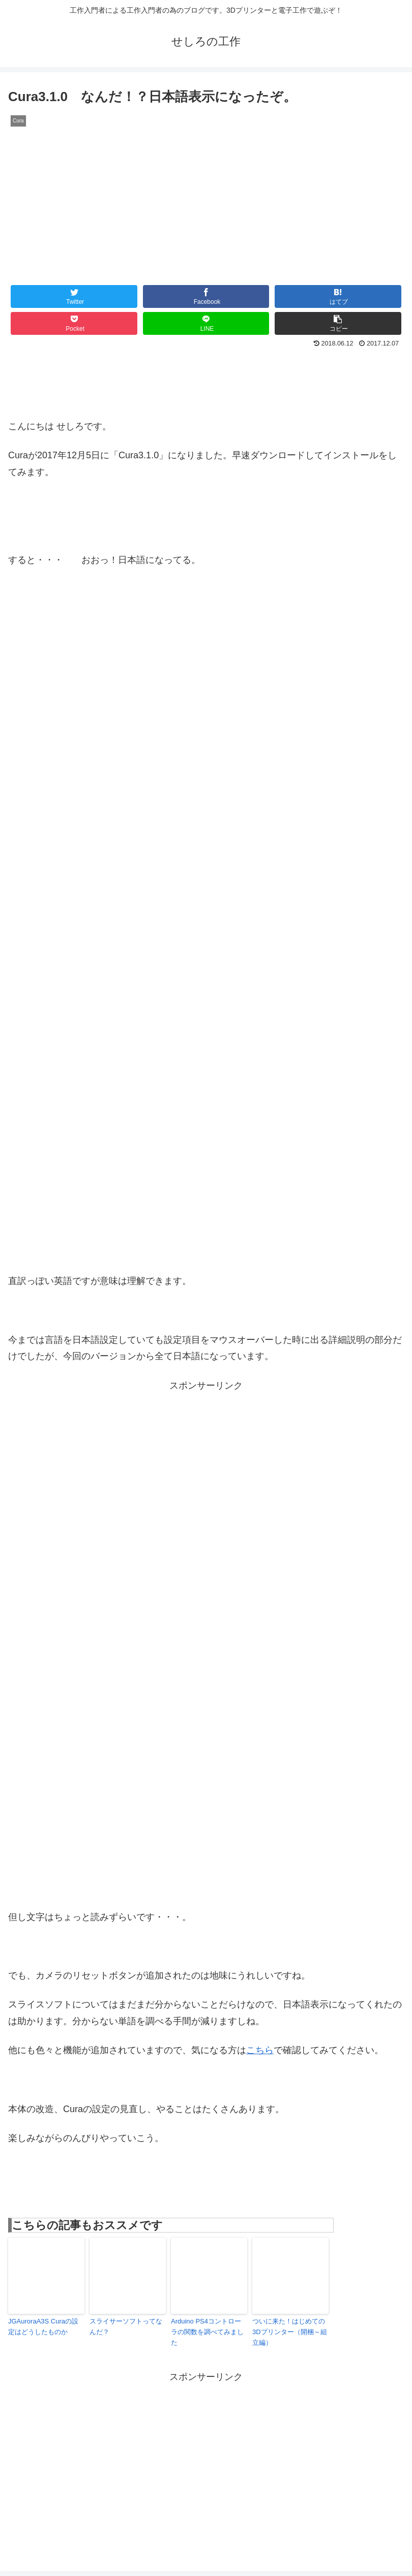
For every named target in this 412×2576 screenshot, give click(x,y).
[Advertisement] (206, 1467)
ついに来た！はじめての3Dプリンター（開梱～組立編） (289, 2331)
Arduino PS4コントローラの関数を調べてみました (207, 2331)
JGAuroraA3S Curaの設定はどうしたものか (43, 2326)
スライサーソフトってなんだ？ (126, 2326)
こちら (260, 2050)
